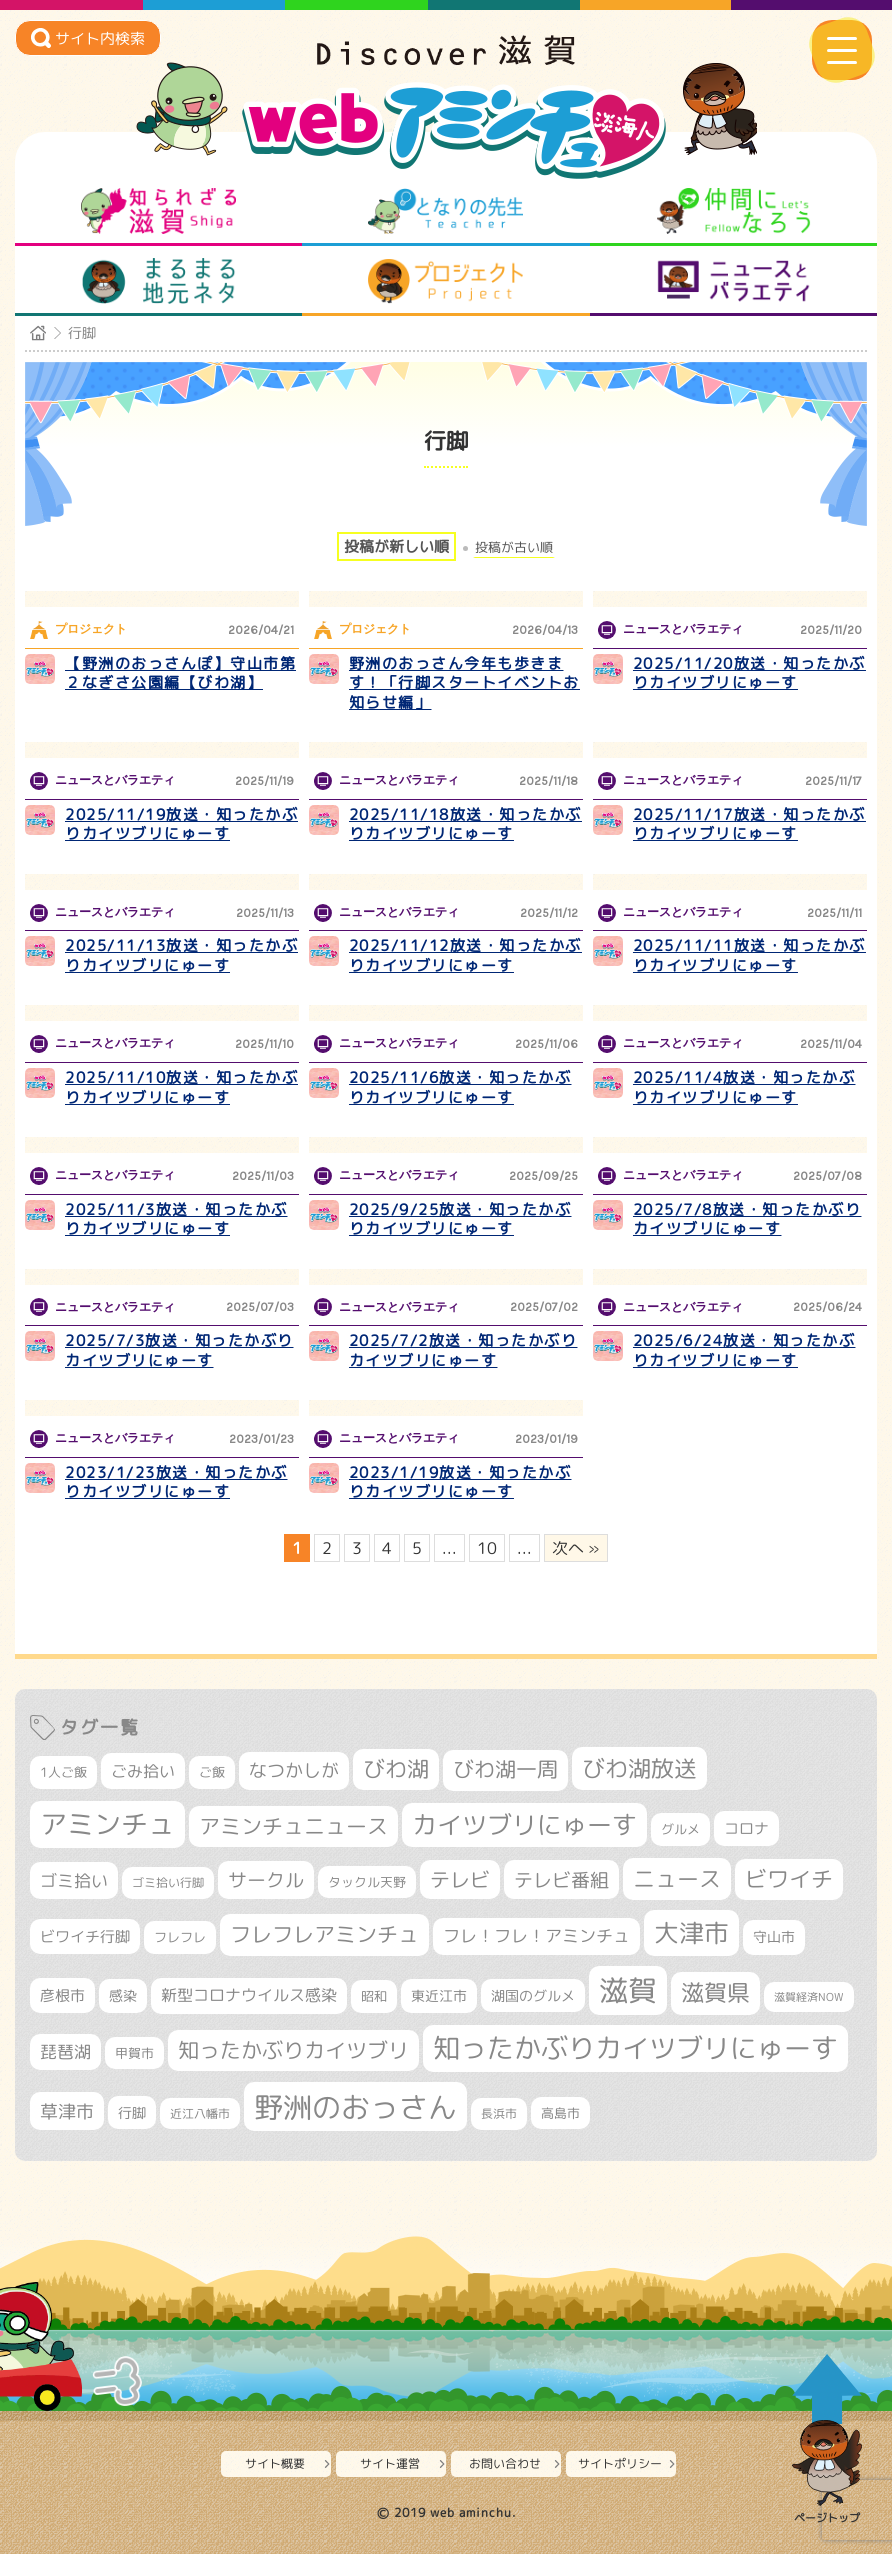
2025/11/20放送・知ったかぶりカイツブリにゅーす (749, 673)
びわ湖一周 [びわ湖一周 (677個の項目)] (505, 1769)
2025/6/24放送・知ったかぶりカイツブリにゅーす (744, 1350)
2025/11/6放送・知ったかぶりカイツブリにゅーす (460, 1087)
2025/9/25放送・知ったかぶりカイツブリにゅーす (460, 1219)
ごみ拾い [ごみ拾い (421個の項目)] (143, 1771)
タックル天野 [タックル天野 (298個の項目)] (367, 1882)
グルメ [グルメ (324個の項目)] (680, 1829)
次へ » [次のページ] (576, 1548)
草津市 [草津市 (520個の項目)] (67, 2111)
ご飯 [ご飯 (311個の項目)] (212, 1772)
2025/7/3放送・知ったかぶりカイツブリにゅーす (179, 1350)
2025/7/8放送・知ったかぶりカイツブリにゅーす (747, 1219)
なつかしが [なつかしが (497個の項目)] (294, 1770)
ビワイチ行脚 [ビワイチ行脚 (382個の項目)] (85, 1936)
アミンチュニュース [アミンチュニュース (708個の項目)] (293, 1826)
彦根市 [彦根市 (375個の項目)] (62, 1995)
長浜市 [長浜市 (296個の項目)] (499, 2113)
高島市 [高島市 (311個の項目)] (560, 2113)
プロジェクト (445, 281)
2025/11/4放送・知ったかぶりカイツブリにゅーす (744, 1087)
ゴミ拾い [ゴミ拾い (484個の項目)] (74, 1880)
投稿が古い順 (514, 547)
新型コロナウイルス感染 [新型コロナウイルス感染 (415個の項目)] (249, 1995)
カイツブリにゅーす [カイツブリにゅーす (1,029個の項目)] (524, 1824)
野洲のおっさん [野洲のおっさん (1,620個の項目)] (355, 2106)
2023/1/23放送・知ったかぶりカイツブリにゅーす (176, 1482)
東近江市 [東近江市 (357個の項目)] (439, 1996)
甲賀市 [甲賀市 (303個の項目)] (134, 2053)
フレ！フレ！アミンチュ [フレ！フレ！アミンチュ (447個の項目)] (536, 1935)
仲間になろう (733, 211)
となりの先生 (445, 211)
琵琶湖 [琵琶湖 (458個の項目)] (65, 2051)
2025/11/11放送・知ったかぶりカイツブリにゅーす (749, 955)
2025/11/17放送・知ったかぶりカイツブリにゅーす (749, 824)
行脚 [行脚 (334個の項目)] (132, 2112)
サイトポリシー (620, 2463)
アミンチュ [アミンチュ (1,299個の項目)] (107, 1824)
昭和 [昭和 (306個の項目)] (374, 1996)
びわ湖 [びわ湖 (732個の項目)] (396, 1769)
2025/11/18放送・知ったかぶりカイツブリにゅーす (465, 824)
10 (487, 1548)
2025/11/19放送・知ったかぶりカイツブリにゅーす (181, 824)
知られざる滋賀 (158, 211)
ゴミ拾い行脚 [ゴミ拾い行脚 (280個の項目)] (168, 1882)
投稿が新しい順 (396, 546)
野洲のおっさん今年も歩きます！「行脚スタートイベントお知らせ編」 (464, 683)
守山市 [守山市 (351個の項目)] (774, 1937)
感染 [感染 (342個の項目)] (123, 1996)
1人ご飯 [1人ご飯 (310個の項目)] (63, 1772)
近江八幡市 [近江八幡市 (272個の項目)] (200, 2113)
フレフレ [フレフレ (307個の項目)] (180, 1937)
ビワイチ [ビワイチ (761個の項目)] (789, 1879)
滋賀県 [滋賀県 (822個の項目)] (715, 1992)
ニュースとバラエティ (733, 281)
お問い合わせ (505, 2463)
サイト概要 (275, 2463)
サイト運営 (390, 2463)
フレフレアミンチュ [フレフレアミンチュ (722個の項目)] (324, 1934)
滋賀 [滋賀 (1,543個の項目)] (628, 1990)
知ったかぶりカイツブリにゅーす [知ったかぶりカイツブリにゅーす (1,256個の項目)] (635, 2048)
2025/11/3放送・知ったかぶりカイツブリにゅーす (176, 1219)
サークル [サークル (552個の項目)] (266, 1880)
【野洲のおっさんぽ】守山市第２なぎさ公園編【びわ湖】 (180, 673)
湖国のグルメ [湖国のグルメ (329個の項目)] (533, 1995)
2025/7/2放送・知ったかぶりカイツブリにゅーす (463, 1350)
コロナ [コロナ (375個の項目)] (746, 1828)
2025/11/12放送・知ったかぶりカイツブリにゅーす (465, 955)
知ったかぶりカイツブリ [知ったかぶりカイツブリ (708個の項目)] (293, 2050)
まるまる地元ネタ (158, 281)
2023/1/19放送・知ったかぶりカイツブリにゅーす (460, 1482)
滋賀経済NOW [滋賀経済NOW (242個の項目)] (809, 1997)
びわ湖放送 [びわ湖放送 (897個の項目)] (639, 1768)
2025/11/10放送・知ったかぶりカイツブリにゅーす (181, 1087)
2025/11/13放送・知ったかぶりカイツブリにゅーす (181, 955)
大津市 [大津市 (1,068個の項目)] (691, 1932)
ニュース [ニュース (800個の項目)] (677, 1878)
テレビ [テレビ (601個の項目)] (460, 1879)
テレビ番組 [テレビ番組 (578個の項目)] (561, 1879)
